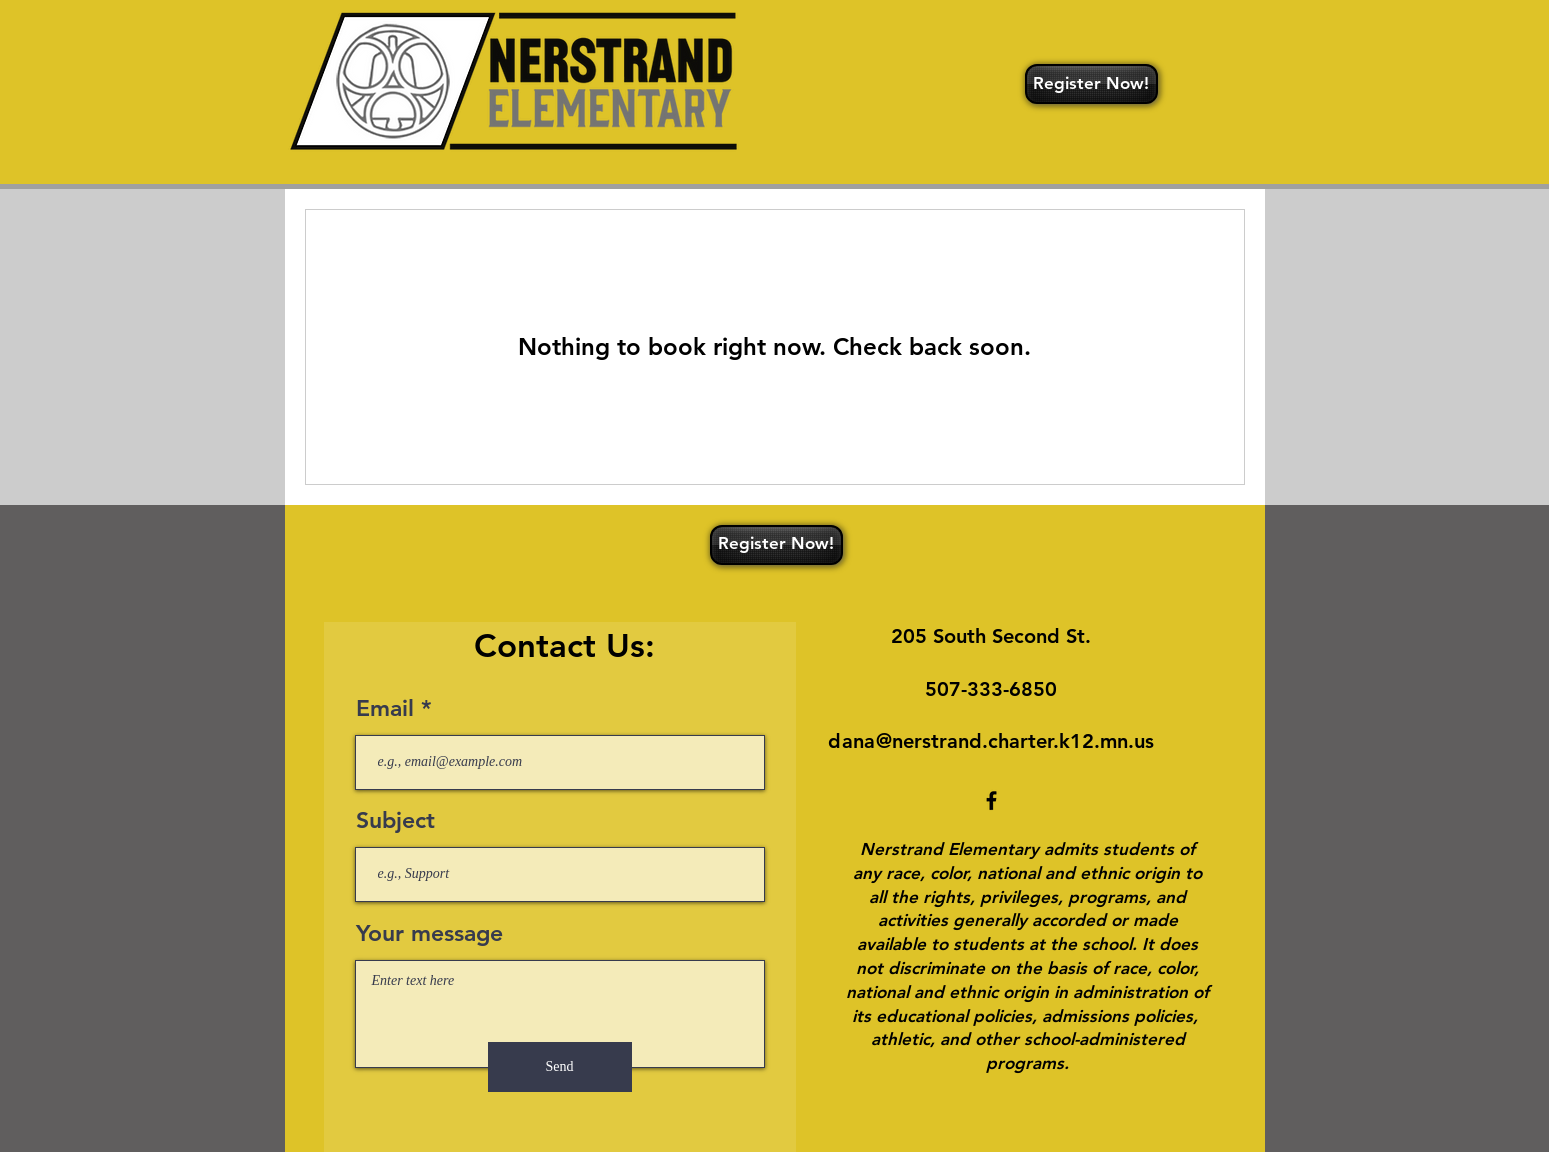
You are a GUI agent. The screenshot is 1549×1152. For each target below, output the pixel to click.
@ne (895, 741)
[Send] (560, 1067)
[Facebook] (991, 800)
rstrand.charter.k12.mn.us (1034, 741)
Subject (395, 820)
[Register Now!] (1091, 84)
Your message (429, 933)
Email (385, 708)
